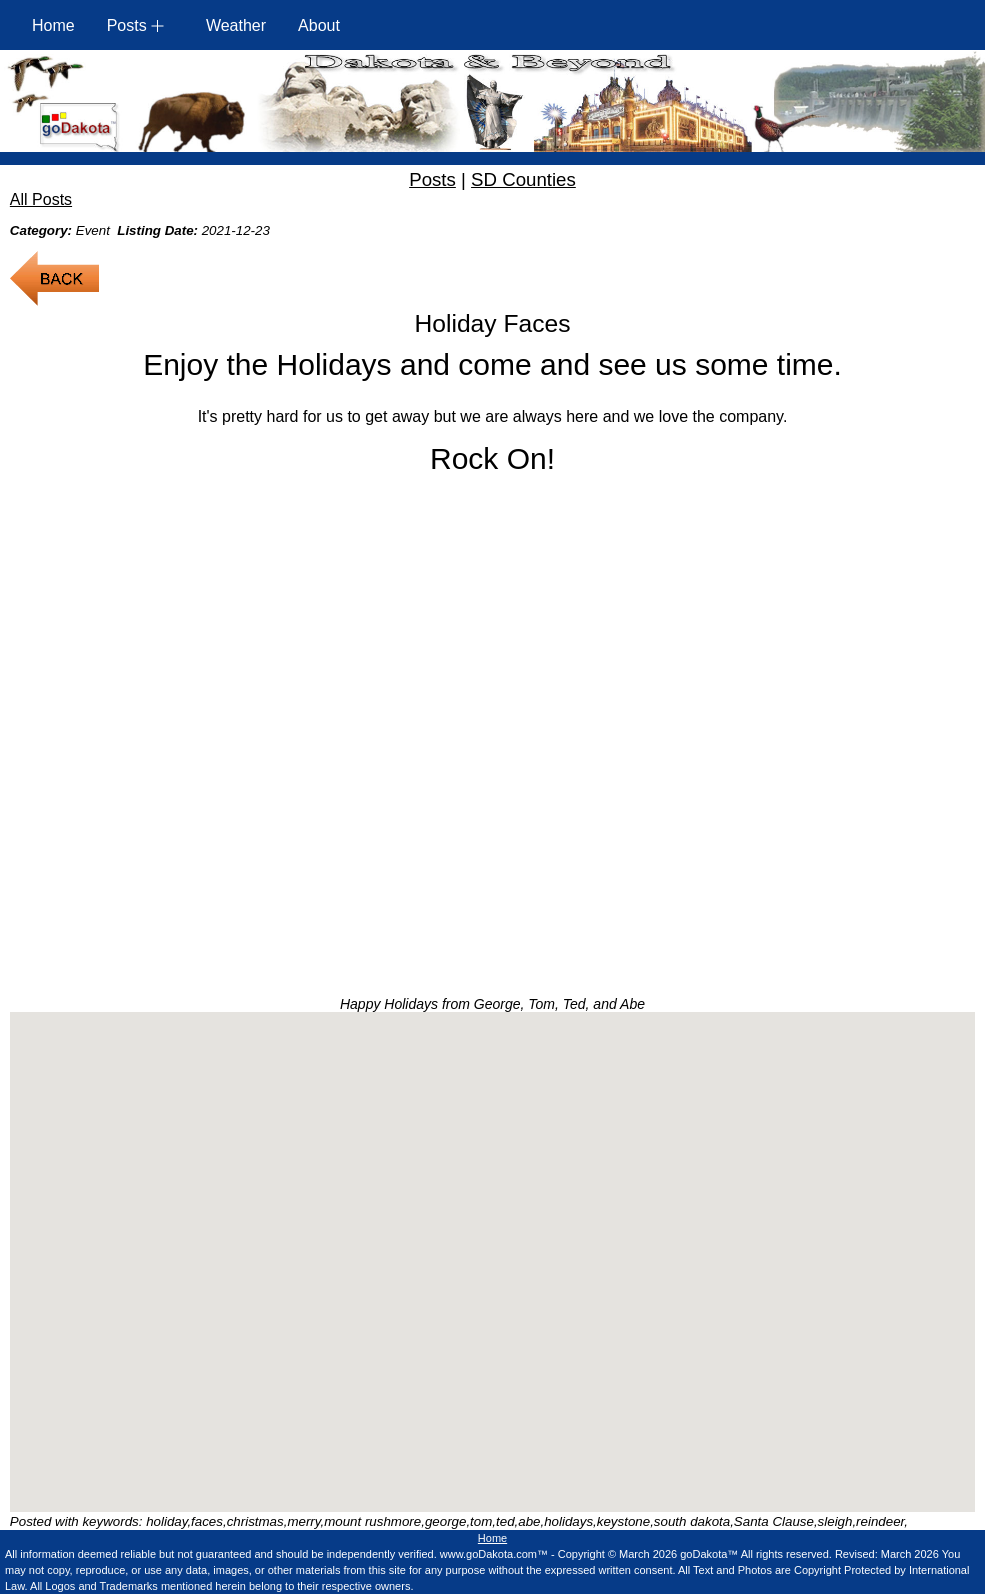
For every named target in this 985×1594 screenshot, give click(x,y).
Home (53, 25)
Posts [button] (127, 25)
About (319, 25)
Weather (236, 25)
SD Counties (523, 179)
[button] (492, 1243)
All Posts (41, 199)
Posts (432, 179)
